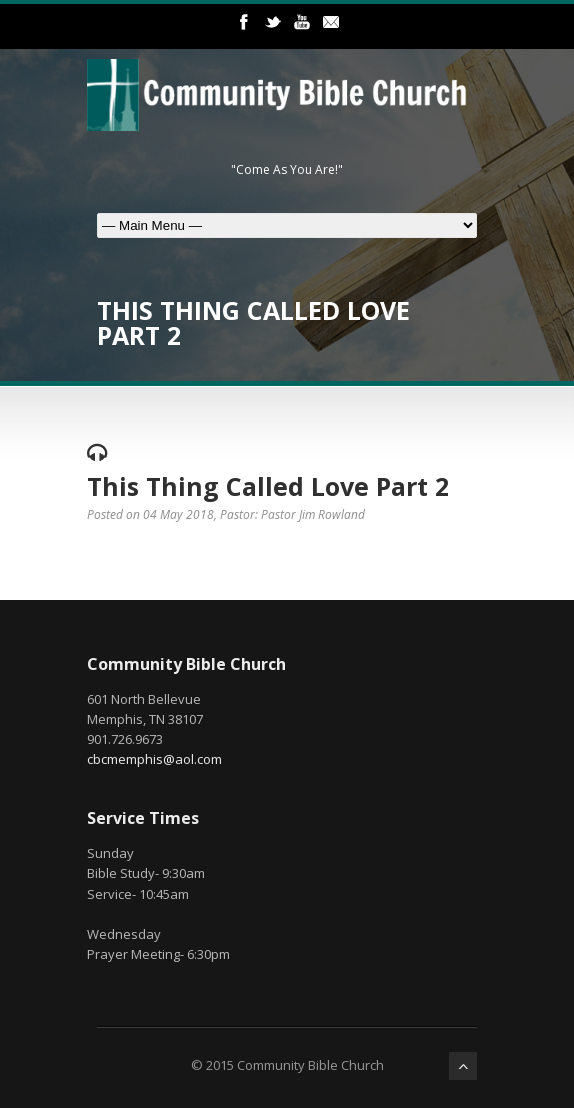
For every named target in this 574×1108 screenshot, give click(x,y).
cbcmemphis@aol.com (154, 759)
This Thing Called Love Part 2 (268, 486)
